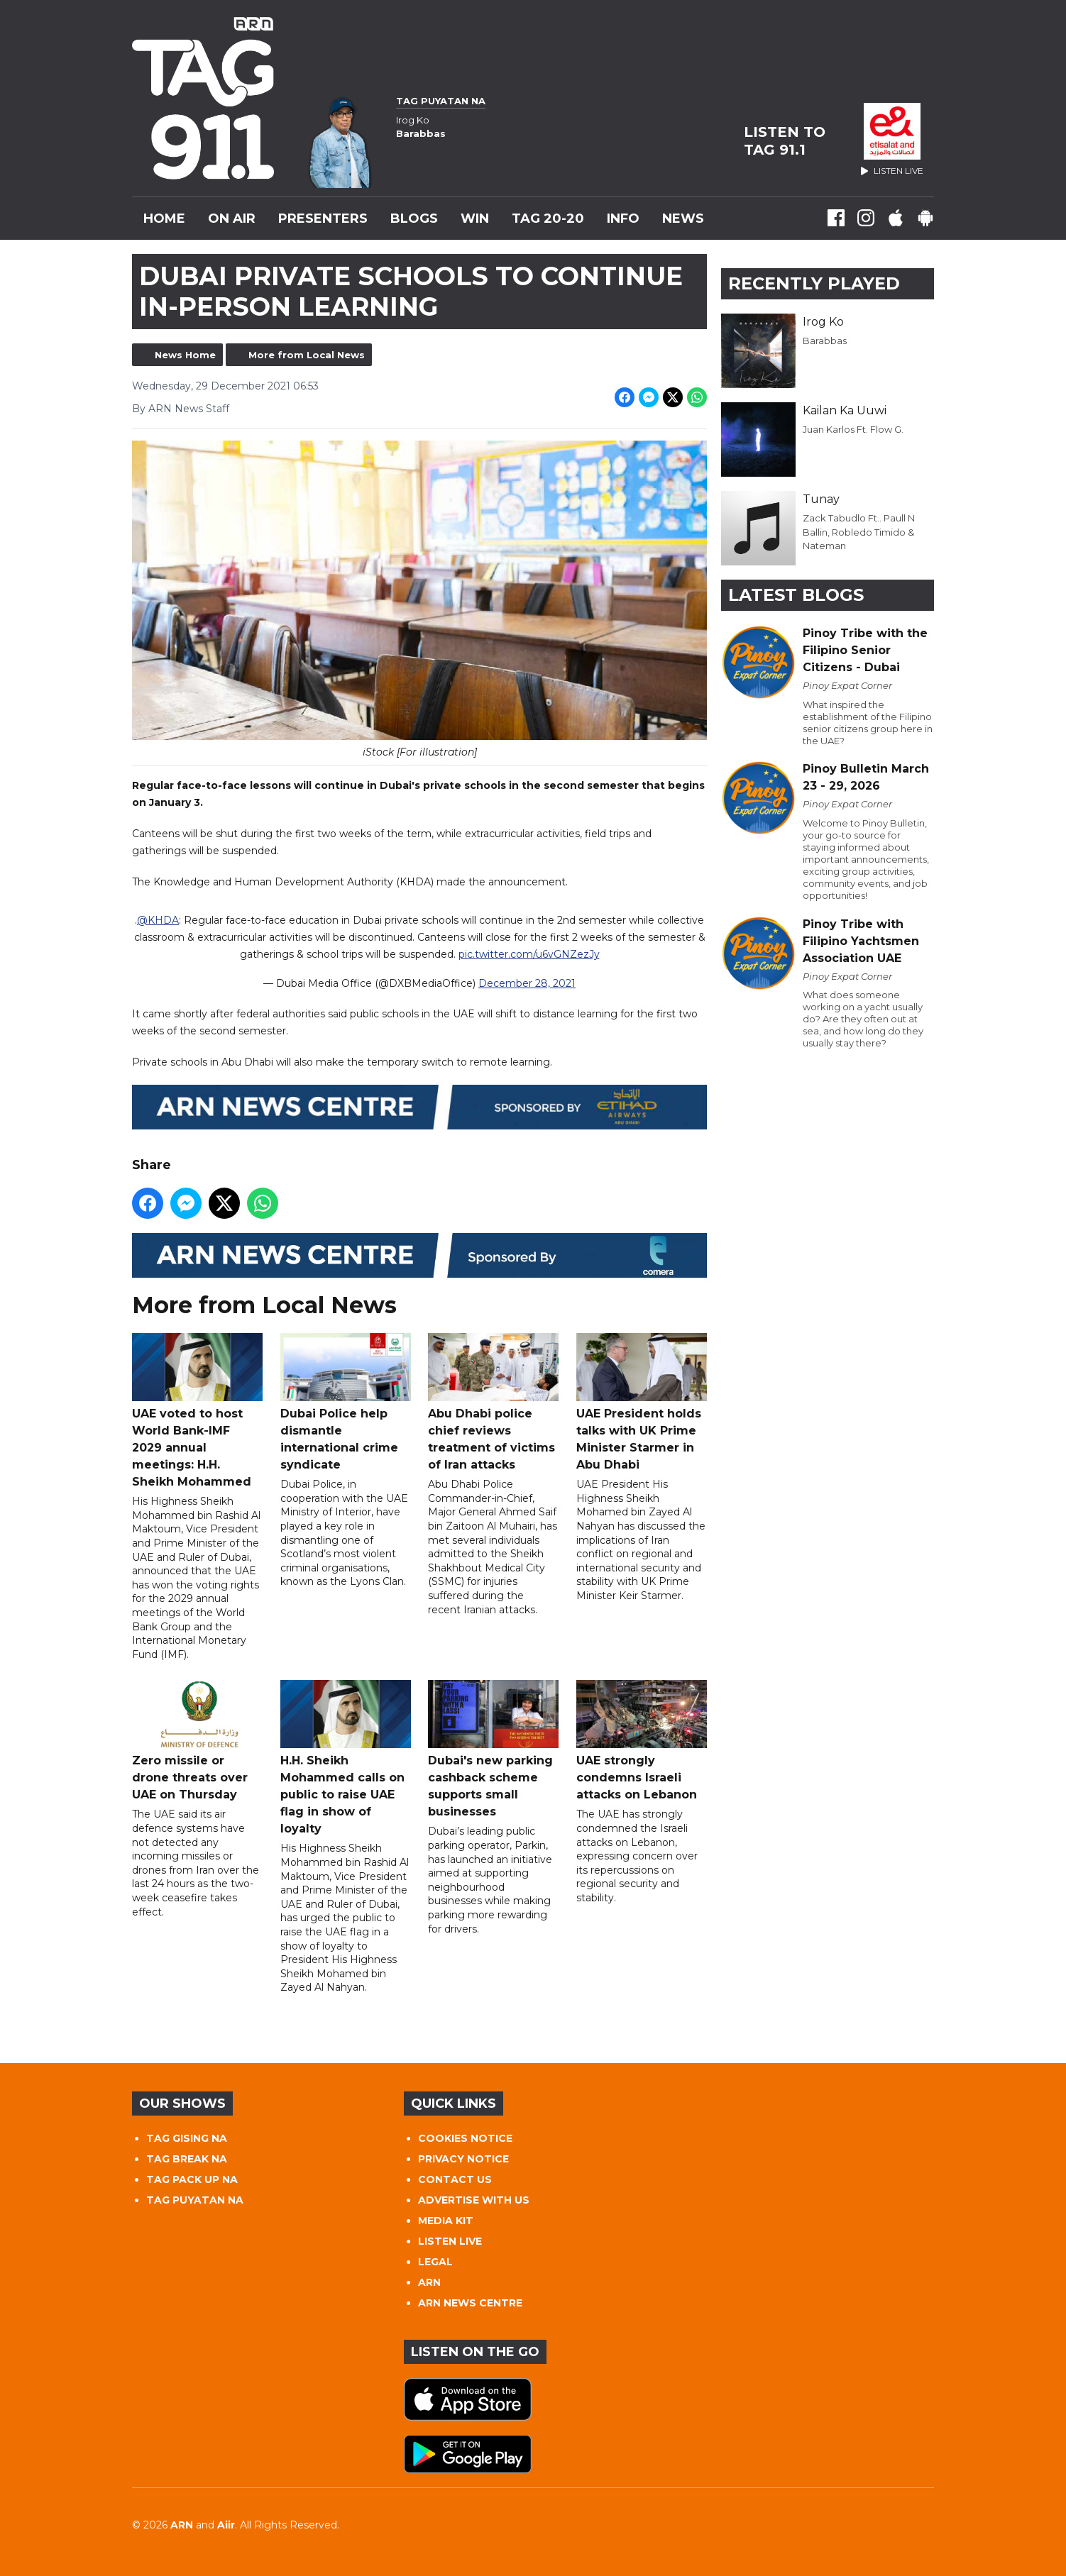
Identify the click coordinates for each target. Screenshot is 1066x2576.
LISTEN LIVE (450, 2241)
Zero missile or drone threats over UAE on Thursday (197, 1741)
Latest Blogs (796, 595)
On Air (231, 218)
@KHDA (158, 920)
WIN (475, 218)
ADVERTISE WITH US (473, 2200)
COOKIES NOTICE (465, 2138)
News (683, 218)
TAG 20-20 (548, 218)
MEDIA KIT (445, 2220)
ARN (429, 2282)
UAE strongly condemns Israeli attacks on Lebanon (641, 1741)
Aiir (226, 2525)
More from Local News (306, 354)
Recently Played (814, 283)
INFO (623, 218)
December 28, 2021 (527, 984)
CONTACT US (455, 2179)
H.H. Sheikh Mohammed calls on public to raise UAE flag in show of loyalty (345, 1758)
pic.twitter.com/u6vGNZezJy (529, 955)
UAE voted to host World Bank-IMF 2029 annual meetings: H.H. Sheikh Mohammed (197, 1411)
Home (164, 218)
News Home (185, 354)
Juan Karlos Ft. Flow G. (853, 429)
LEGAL (435, 2261)
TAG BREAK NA (186, 2158)
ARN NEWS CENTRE (470, 2302)
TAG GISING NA (186, 2138)
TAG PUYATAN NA (194, 2200)
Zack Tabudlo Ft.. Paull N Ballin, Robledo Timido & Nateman (859, 531)
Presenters (323, 218)
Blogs (414, 218)
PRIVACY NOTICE (463, 2158)
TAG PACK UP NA (192, 2179)
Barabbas (825, 340)
